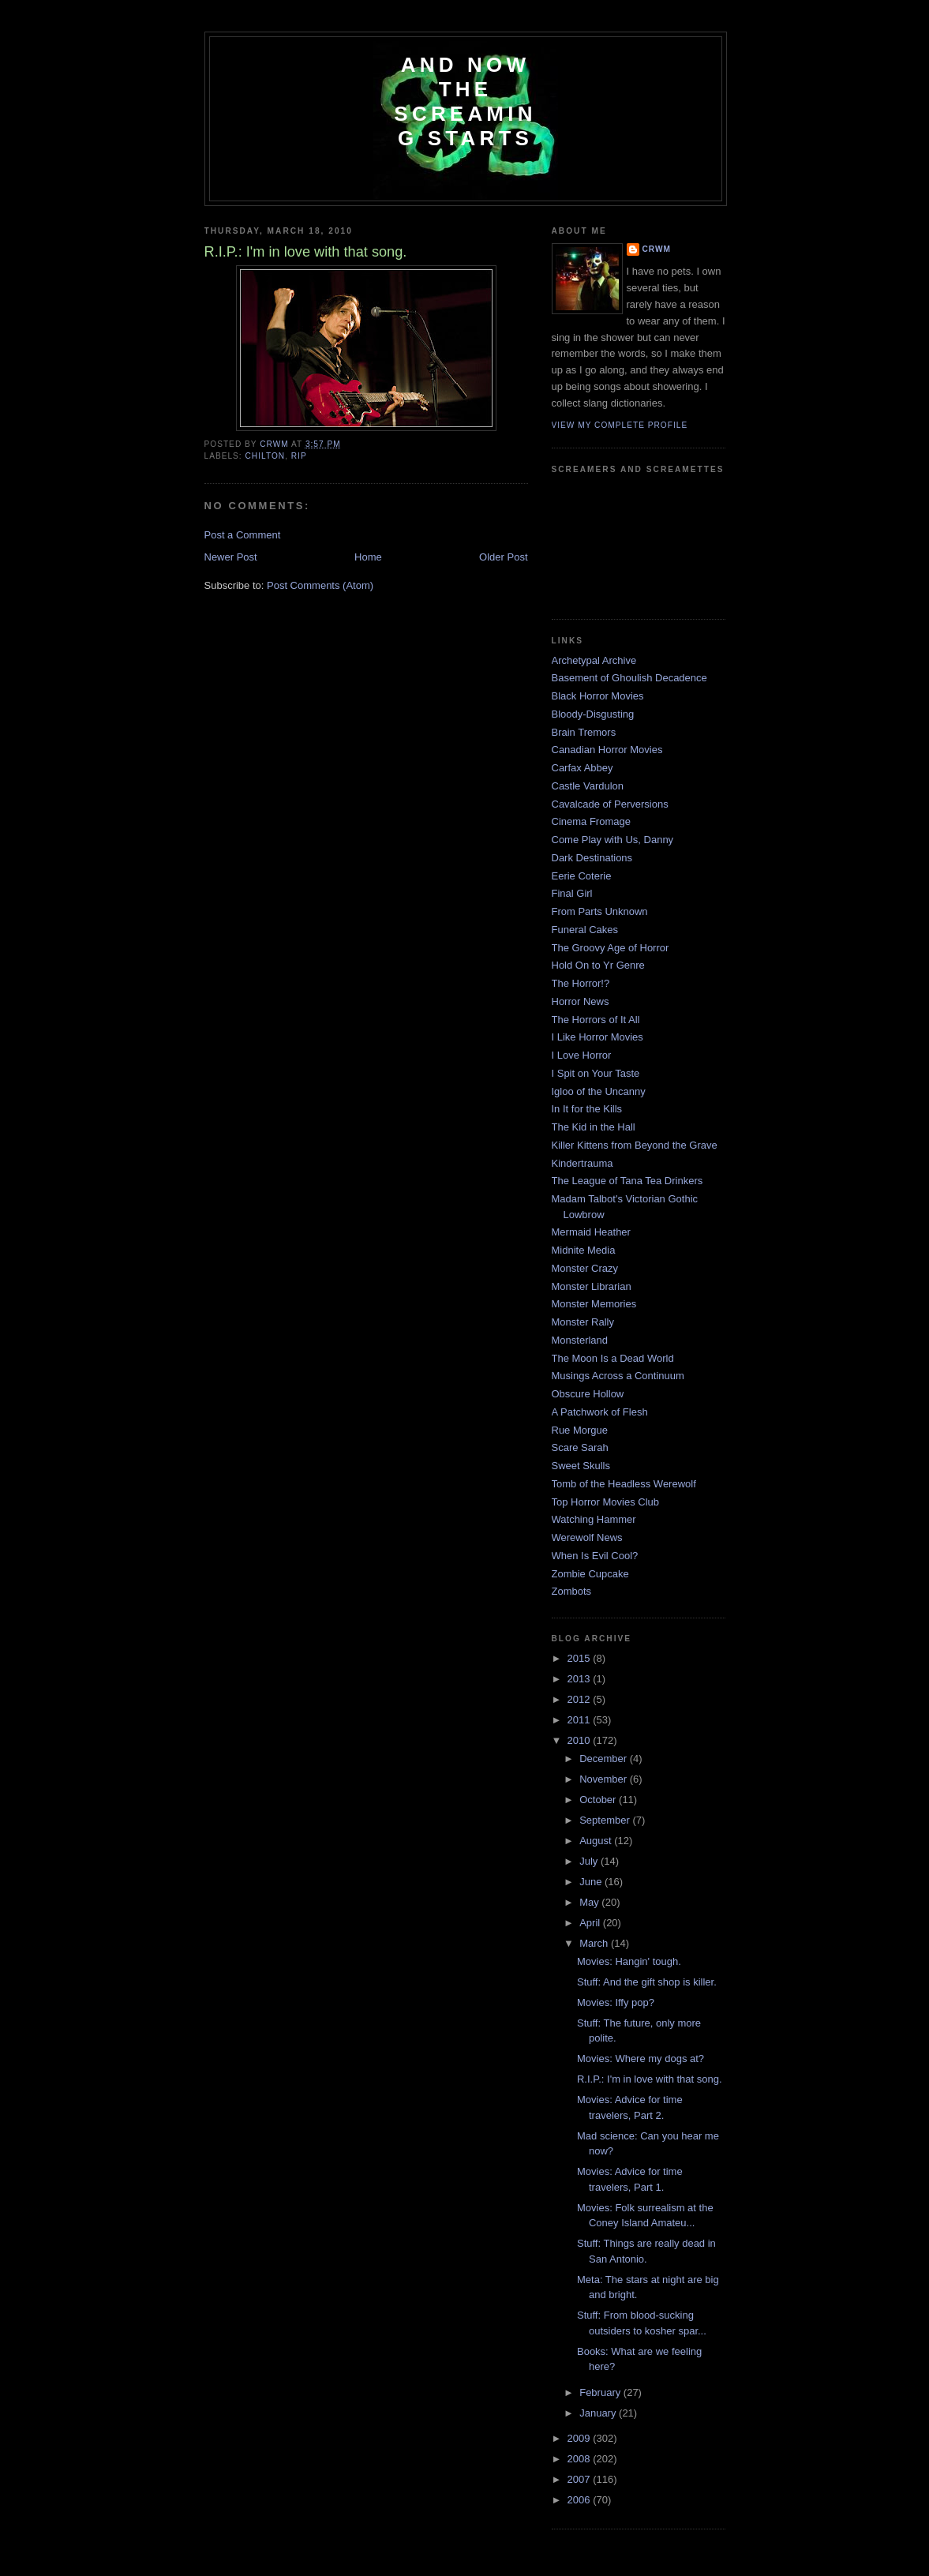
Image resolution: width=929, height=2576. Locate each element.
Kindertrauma (582, 1163)
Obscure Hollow (588, 1394)
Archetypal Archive (594, 660)
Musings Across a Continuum (618, 1376)
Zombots (572, 1591)
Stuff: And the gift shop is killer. (647, 1982)
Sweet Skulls (581, 1466)
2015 (581, 1658)
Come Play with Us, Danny (613, 840)
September (605, 1820)
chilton (265, 456)
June (592, 1882)
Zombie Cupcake (590, 1574)
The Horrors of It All (596, 1020)
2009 (581, 2438)
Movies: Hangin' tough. (629, 1961)
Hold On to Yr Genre (598, 965)
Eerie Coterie (582, 876)
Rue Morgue (580, 1430)
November (604, 1779)
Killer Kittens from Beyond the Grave (634, 1145)
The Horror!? (581, 983)
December (604, 1758)
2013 (581, 1679)
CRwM (657, 249)
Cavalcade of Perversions (610, 804)
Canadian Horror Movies (607, 750)
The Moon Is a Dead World (613, 1358)
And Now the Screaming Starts (465, 101)
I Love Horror (582, 1055)
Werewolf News (587, 1537)
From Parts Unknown (600, 911)
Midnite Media (584, 1250)
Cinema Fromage (591, 821)
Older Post (503, 557)
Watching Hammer (594, 1519)
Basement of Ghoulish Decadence (629, 678)
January (599, 2413)
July (590, 1861)
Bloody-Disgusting (593, 714)
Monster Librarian (591, 1286)
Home (368, 557)
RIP (299, 456)
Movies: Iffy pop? (615, 2002)
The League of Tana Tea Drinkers (627, 1181)
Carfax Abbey (582, 768)
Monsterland (580, 1340)
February (601, 2392)
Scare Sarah (580, 1447)
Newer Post (230, 557)
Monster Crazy (585, 1268)
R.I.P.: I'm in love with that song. (649, 2079)
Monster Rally (583, 1322)
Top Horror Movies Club (606, 1502)
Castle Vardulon (588, 786)
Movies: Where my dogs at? (640, 2058)
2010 (581, 1740)
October (599, 1799)
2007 (581, 2479)
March (595, 1943)
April (591, 1923)
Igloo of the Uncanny (599, 1091)
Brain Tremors (584, 732)
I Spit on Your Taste (596, 1073)
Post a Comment (242, 535)
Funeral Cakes (585, 930)
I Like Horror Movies (597, 1037)
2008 (581, 2459)
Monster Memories (594, 1304)
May (590, 1902)
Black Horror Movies (598, 696)
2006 (581, 2500)
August (596, 1841)
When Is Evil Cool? (595, 1556)
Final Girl (572, 893)
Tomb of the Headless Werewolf (624, 1484)
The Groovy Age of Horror (610, 948)
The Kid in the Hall (593, 1127)
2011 (581, 1720)
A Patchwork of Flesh (600, 1412)
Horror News (580, 1001)
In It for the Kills (587, 1109)
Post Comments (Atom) (320, 585)
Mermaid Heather (591, 1232)
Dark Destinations (592, 858)
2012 (581, 1699)
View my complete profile (620, 425)
